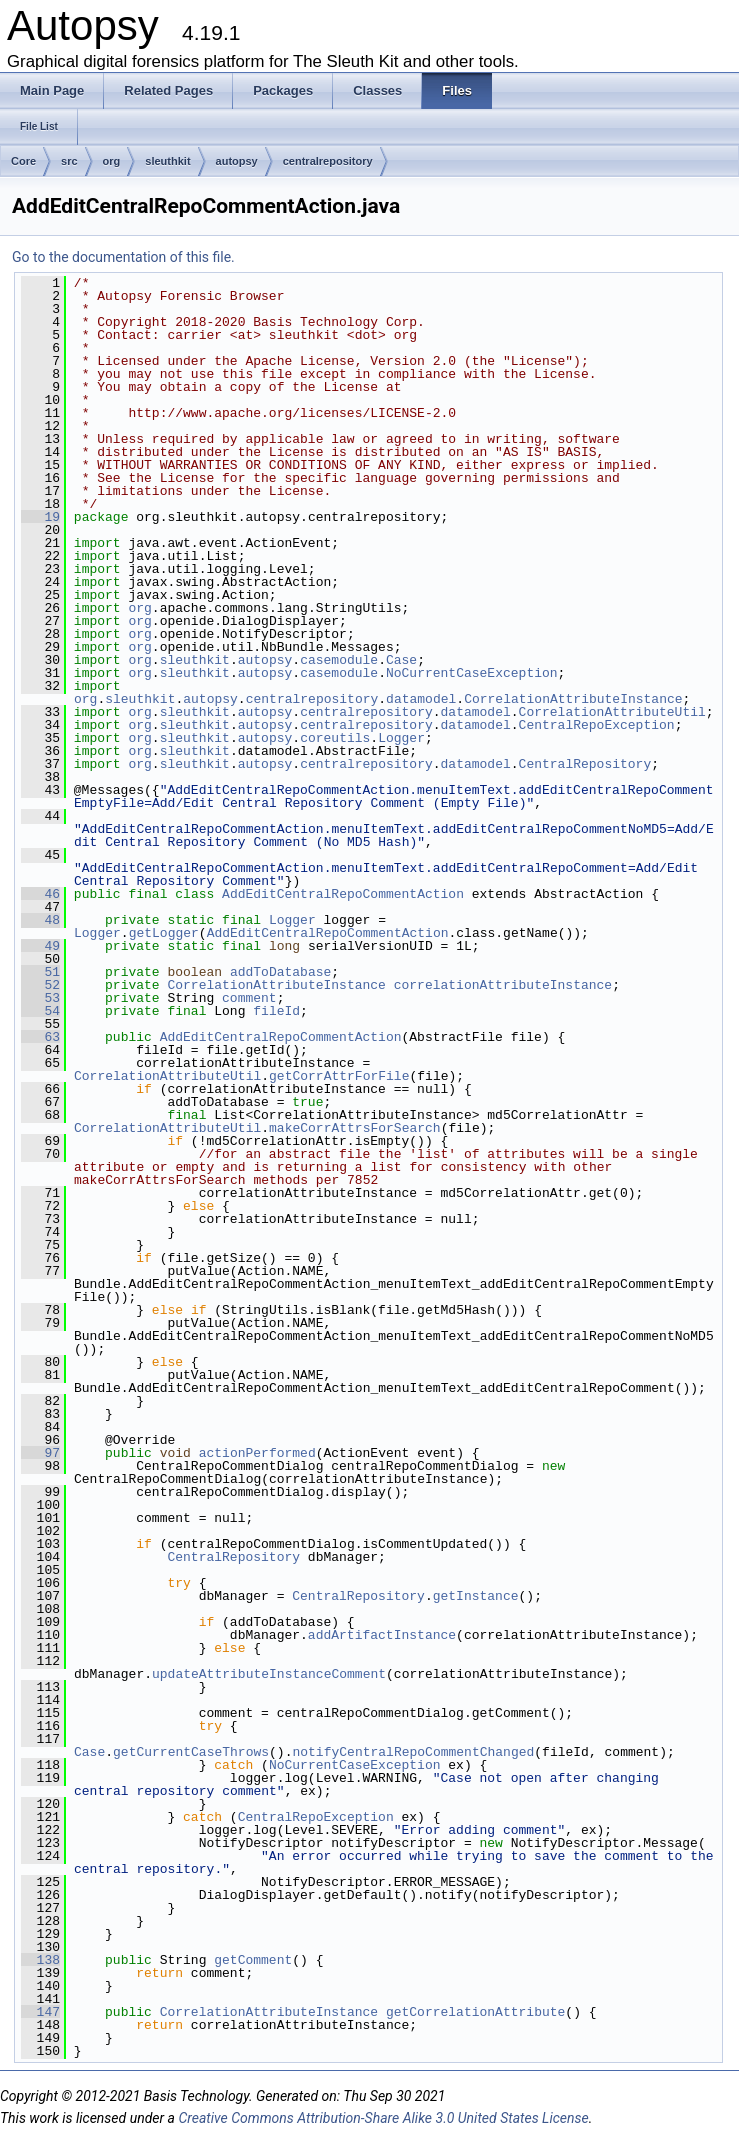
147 (40, 2012)
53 (40, 998)
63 (40, 1037)
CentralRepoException (597, 725)
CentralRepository (585, 764)
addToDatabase (280, 972)
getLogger (164, 933)
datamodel (421, 699)
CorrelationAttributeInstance (573, 699)
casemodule (339, 660)
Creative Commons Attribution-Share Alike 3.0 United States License (383, 2118)
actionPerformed (257, 1453)
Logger (401, 738)
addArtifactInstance (382, 1635)
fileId (276, 1011)
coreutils (335, 738)
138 (40, 1960)
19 (40, 517)
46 (40, 894)
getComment (253, 1960)
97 (40, 1453)
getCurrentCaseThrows (191, 1752)
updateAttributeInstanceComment (269, 1674)
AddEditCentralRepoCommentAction (343, 894)
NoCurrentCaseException (472, 673)
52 (40, 985)
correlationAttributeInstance (503, 985)
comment (249, 998)
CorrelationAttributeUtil (612, 712)
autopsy (237, 161)
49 (40, 946)
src (69, 161)
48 (40, 920)
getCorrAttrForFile (339, 1076)
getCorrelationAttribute (475, 2012)
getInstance (476, 1596)
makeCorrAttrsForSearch (355, 1128)
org (112, 161)
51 (40, 972)
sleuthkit (167, 161)
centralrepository (328, 161)
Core (23, 161)
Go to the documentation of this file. (123, 257)
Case (401, 660)
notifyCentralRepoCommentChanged (413, 1752)
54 (40, 1011)
